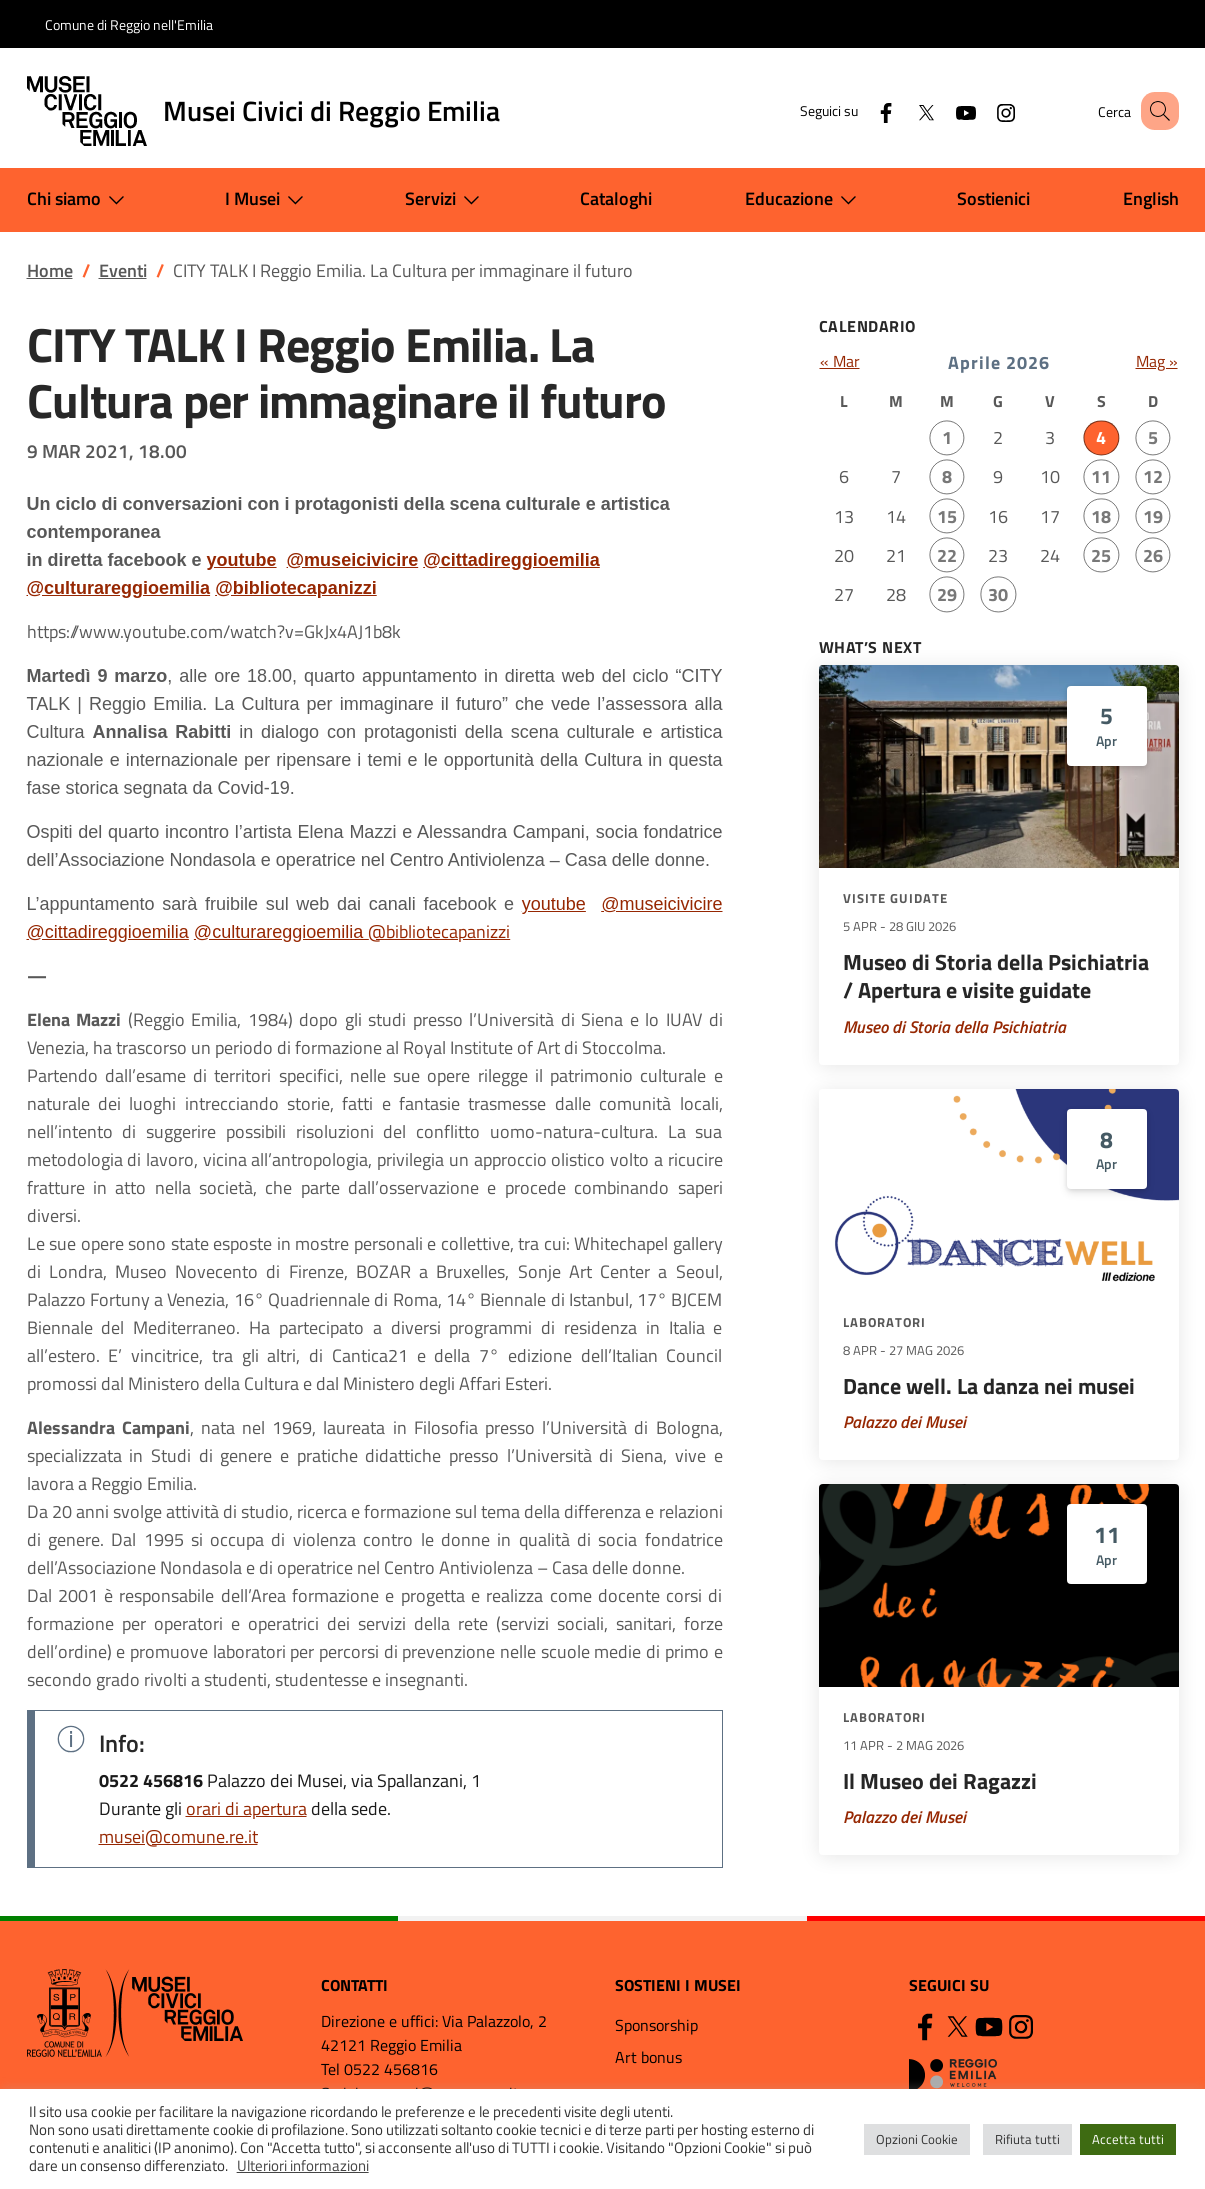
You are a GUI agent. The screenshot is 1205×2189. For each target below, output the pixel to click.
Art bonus (648, 2057)
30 (998, 594)
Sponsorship (656, 2025)
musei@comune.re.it (178, 1836)
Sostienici (993, 198)
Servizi (446, 200)
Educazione (805, 200)
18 (1101, 516)
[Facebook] (862, 110)
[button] (1155, 111)
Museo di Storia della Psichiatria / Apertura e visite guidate (996, 976)
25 (1101, 555)
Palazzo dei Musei (904, 1422)
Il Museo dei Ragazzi (940, 1781)
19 (1153, 516)
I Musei (268, 200)
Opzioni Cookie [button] (917, 2139)
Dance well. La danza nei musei (989, 1386)
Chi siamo (80, 200)
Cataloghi (616, 198)
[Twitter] (902, 110)
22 (947, 555)
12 (1153, 476)
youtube (242, 560)
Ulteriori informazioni (303, 2165)
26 (1153, 555)
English (1151, 198)
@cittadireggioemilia (511, 560)
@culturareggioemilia (119, 588)
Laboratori (884, 1322)
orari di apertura (246, 1808)
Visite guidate (895, 898)
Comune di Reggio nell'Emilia (129, 24)
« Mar (840, 361)
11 (1101, 476)
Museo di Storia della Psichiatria (954, 1027)
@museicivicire (353, 560)
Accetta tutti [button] (1128, 2139)
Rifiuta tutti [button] (1027, 2139)
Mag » (1157, 361)
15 (947, 516)
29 (947, 594)
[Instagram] (982, 110)
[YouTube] (942, 110)
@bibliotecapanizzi (296, 588)
